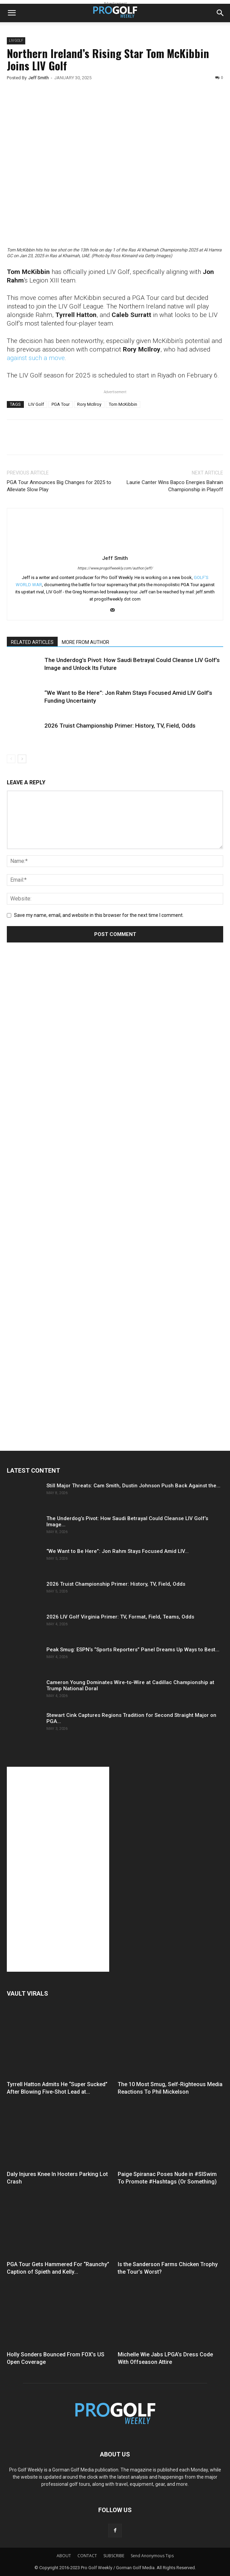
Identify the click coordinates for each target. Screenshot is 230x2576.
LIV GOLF (16, 40)
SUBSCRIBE (113, 2556)
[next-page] (22, 759)
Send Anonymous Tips (152, 2556)
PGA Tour (61, 404)
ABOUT (64, 2556)
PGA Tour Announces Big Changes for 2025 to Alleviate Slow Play (59, 486)
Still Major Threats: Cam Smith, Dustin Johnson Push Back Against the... (133, 1486)
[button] (12, 13)
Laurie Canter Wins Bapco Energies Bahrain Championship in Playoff (175, 486)
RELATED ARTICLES (32, 642)
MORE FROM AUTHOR (85, 642)
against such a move (36, 358)
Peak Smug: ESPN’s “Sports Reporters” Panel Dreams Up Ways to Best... (132, 1650)
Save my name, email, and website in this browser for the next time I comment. (99, 915)
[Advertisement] (58, 1075)
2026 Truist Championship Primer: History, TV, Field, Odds (120, 725)
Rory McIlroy (89, 404)
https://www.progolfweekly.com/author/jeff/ (115, 568)
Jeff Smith (38, 77)
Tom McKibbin (123, 404)
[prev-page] (11, 759)
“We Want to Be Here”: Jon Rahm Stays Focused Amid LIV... (117, 1551)
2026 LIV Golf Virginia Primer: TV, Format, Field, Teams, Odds (120, 1617)
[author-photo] (115, 548)
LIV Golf (36, 404)
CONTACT (87, 2556)
